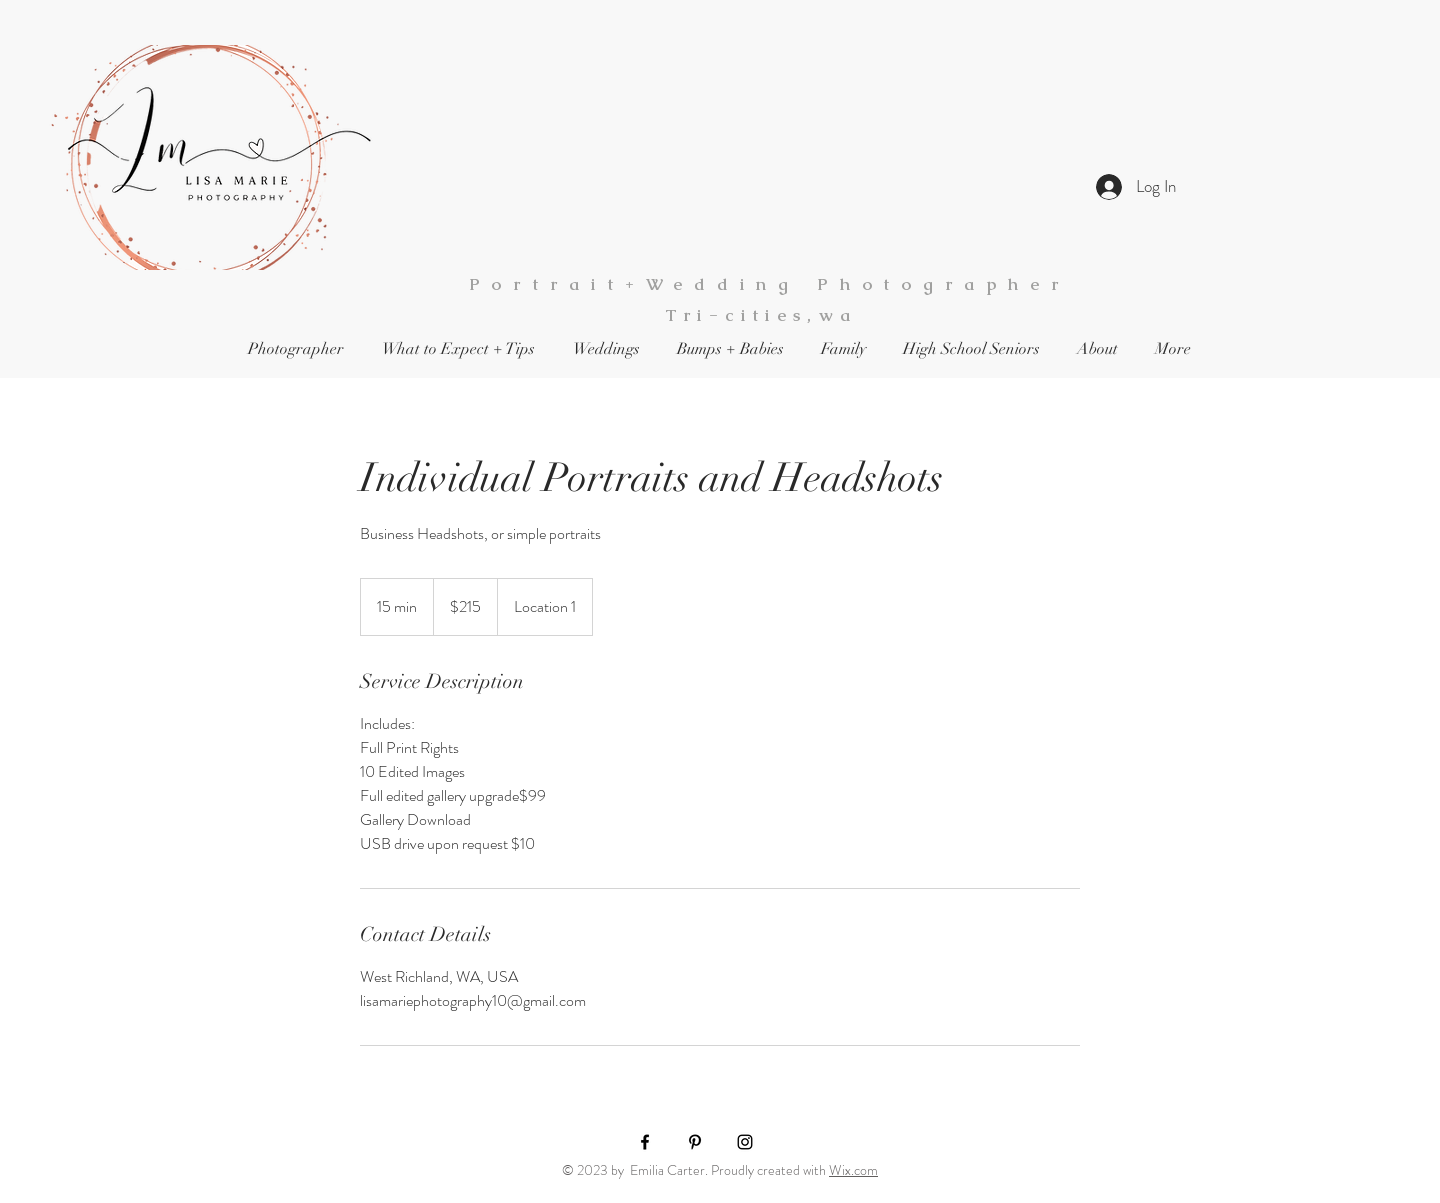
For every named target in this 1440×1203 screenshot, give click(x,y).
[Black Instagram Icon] (745, 1142)
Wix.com (853, 1170)
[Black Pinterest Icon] (695, 1142)
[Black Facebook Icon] (645, 1142)
